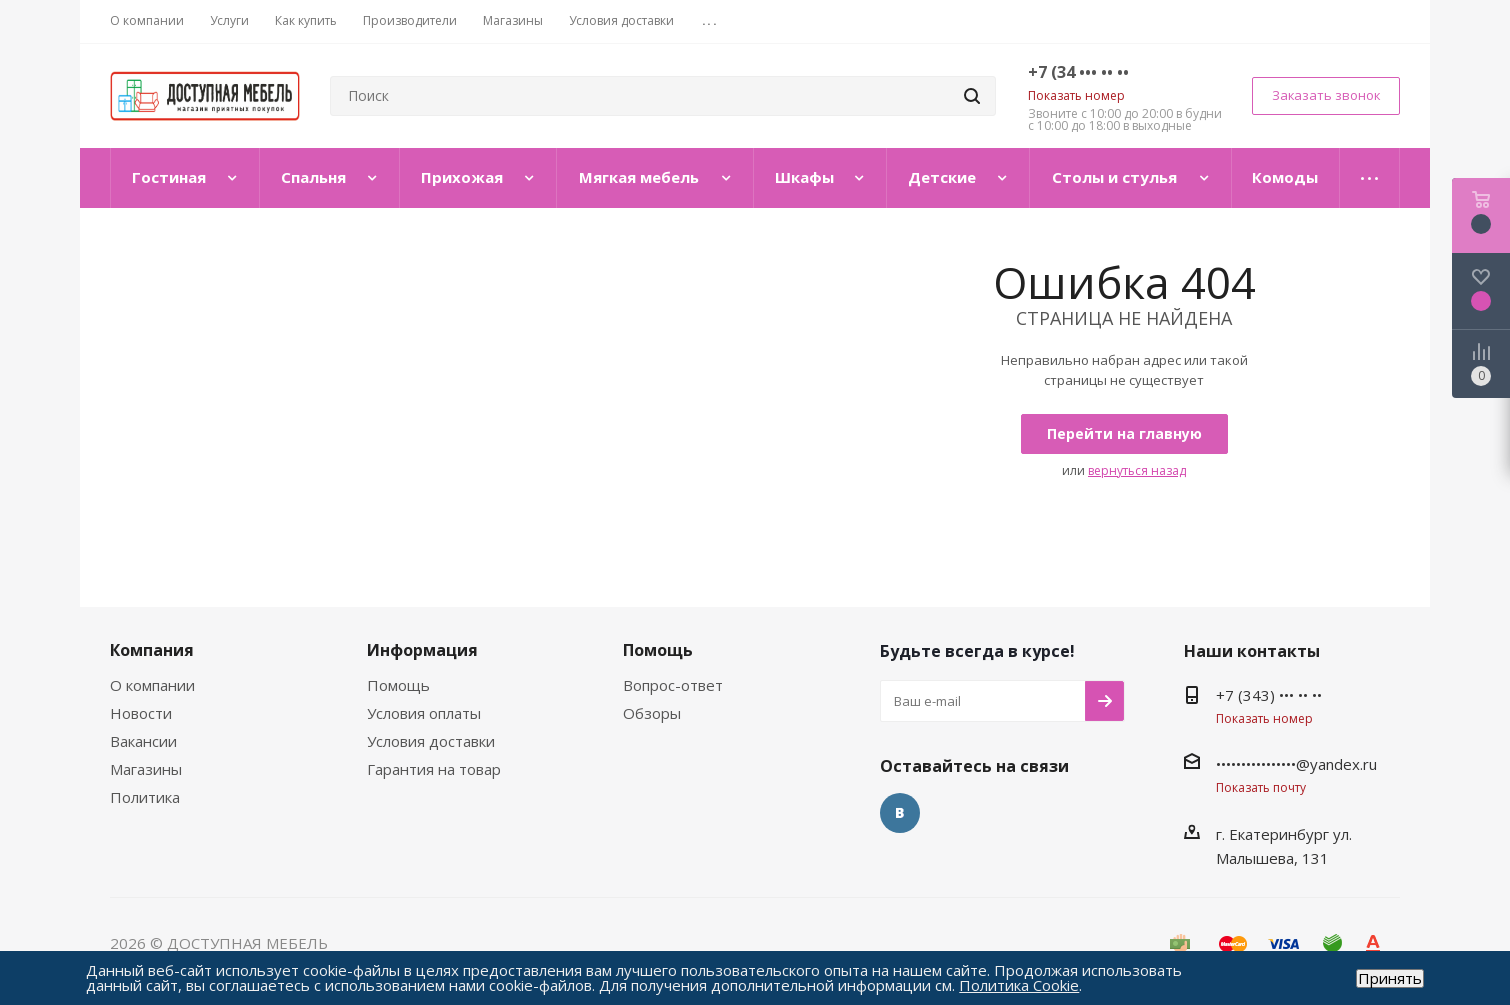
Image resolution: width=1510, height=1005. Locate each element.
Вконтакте (900, 813)
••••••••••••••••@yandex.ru (1296, 764)
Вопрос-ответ (673, 685)
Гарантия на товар (434, 769)
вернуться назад (1137, 470)
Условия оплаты (424, 713)
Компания (152, 650)
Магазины (146, 769)
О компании (152, 685)
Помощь (398, 685)
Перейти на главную (1124, 433)
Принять (1390, 978)
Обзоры (652, 713)
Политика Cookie (1019, 985)
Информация (422, 650)
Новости (141, 713)
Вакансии (143, 741)
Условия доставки (431, 741)
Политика (145, 797)
